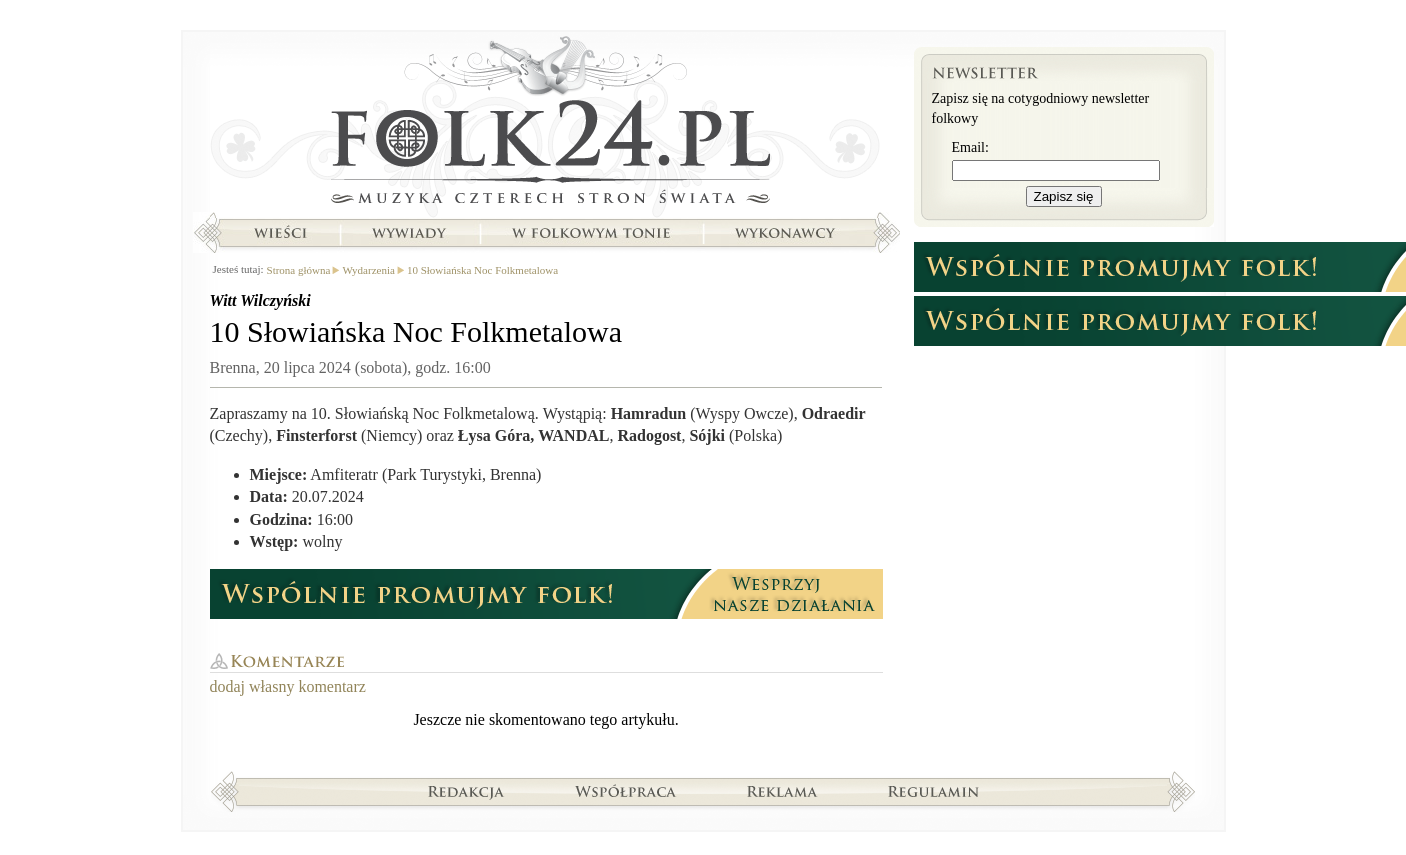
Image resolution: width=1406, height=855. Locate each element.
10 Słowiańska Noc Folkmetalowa (482, 270)
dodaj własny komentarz (288, 686)
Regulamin (933, 791)
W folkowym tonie (590, 233)
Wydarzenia (368, 270)
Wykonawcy (787, 233)
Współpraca (626, 791)
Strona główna (546, 125)
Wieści (280, 233)
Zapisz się (1064, 196)
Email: (970, 147)
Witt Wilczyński (260, 300)
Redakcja (466, 791)
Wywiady (409, 233)
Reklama (782, 791)
